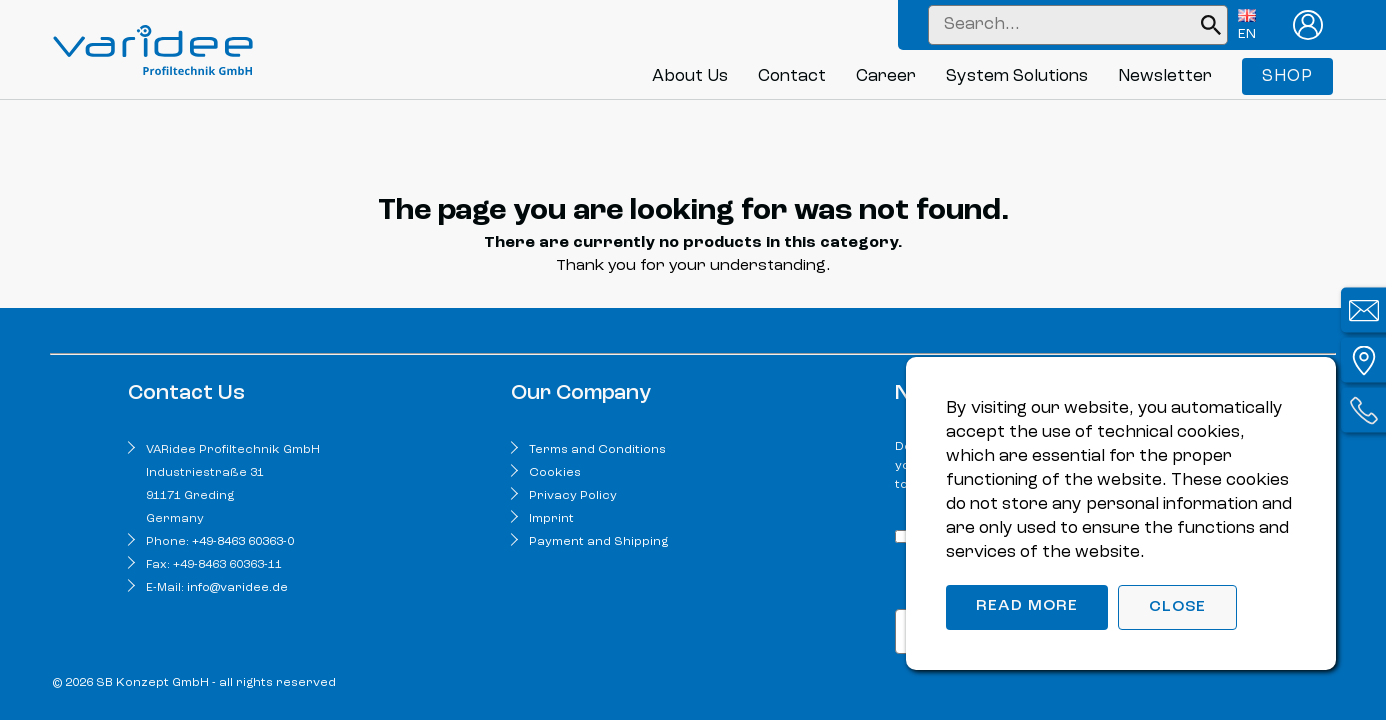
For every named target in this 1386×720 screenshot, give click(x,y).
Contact (792, 76)
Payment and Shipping (598, 542)
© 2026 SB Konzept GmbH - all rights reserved (194, 683)
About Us (690, 76)
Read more (1027, 606)
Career (886, 76)
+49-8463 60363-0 (243, 542)
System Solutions (1017, 76)
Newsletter (1165, 76)
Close (1177, 607)
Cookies (555, 473)
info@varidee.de (237, 588)
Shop (1287, 76)
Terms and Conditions (597, 450)
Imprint (551, 519)
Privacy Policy (573, 496)
